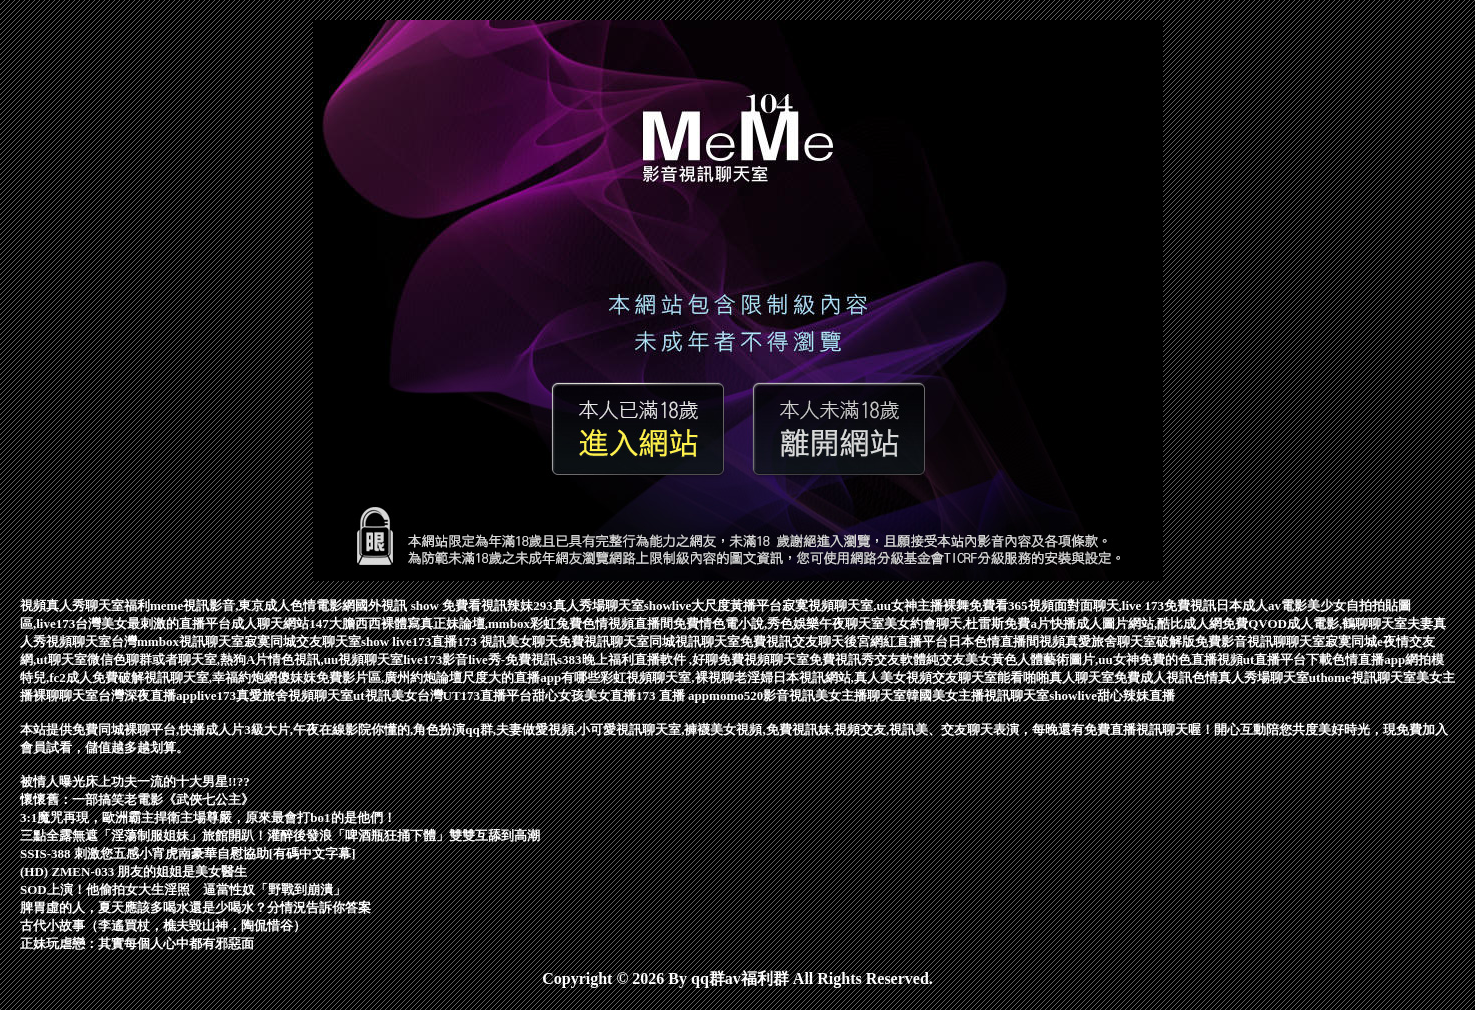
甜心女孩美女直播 (584, 695)
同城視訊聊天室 (694, 641)
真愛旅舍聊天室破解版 (1130, 641)
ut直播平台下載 (1288, 659)
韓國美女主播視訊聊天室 (977, 695)
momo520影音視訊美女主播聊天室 (807, 695)
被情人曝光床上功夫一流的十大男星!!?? (135, 781)
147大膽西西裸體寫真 (371, 623)
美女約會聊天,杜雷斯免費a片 (967, 623)
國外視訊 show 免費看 (418, 605)
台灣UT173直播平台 (475, 695)
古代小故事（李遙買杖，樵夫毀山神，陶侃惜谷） (163, 925)
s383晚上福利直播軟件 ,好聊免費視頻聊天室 (683, 659)
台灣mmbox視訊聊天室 (177, 641)
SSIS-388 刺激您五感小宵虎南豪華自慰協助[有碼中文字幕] (188, 853)
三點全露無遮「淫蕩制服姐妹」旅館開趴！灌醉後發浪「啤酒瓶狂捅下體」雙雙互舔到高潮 (280, 835)
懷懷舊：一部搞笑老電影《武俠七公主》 (137, 799)
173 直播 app (672, 695)
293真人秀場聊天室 (588, 605)
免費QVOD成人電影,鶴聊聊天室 (1314, 623)
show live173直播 (409, 641)
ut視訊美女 (385, 695)
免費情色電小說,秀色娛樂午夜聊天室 (778, 623)
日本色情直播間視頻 (1006, 641)
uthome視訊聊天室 (1362, 677)
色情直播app (1368, 659)
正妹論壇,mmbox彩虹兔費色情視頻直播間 (553, 623)
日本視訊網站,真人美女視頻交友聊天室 (885, 677)
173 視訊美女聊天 (507, 641)
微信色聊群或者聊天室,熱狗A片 (178, 659)
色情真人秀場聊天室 (1250, 677)
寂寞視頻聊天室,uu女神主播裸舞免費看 (895, 605)
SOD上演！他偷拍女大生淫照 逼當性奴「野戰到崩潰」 (183, 889)
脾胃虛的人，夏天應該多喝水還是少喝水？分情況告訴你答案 (195, 907)
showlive (668, 605)
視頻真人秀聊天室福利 (85, 605)
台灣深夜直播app (147, 695)
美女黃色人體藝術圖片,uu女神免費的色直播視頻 (1104, 659)
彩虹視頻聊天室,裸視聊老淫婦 (686, 677)
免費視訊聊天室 (603, 641)
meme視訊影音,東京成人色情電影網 (252, 605)
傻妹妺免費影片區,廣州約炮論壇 (369, 677)
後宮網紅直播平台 (896, 641)
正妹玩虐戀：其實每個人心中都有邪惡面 (137, 943)
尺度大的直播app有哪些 (531, 677)
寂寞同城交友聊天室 (302, 641)
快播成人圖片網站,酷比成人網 (1136, 623)
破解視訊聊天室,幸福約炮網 (197, 677)
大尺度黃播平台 (736, 605)
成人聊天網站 (270, 623)
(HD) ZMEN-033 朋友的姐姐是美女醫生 (134, 871)
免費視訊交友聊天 (792, 641)
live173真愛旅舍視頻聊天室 (275, 695)
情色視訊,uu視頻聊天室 (335, 659)
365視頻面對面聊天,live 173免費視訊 (1112, 605)
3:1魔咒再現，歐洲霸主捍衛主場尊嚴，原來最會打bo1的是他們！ (208, 817)
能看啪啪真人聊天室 (1055, 677)
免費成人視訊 (1153, 677)
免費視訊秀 (841, 659)
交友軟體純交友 (919, 659)
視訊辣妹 (507, 605)
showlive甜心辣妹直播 (1112, 695)
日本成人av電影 (1261, 605)
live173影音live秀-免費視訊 (480, 659)
